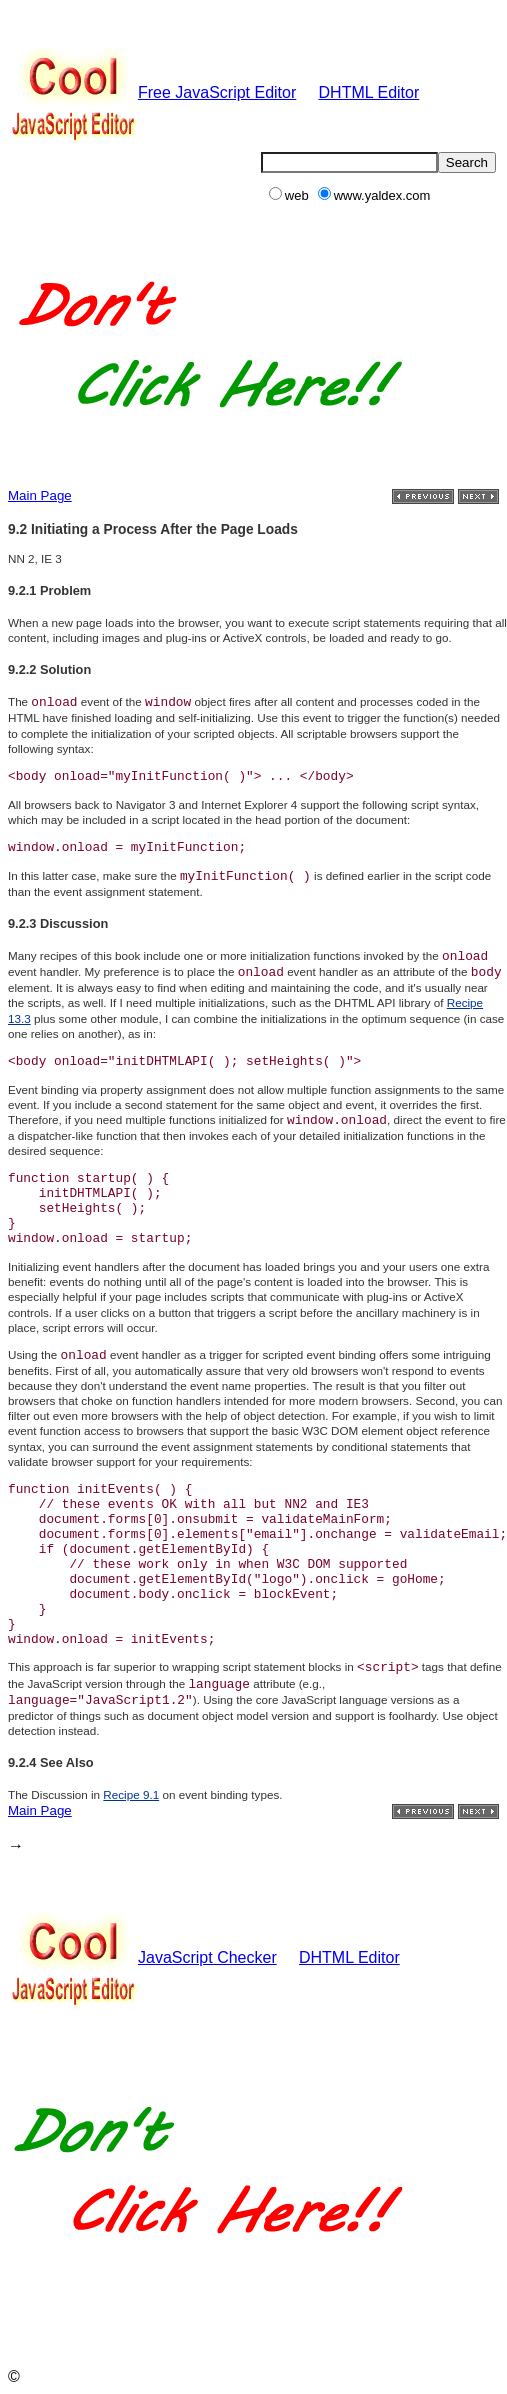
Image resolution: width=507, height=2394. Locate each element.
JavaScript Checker (142, 1957)
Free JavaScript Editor (152, 92)
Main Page (40, 495)
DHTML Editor (369, 92)
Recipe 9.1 (131, 1794)
